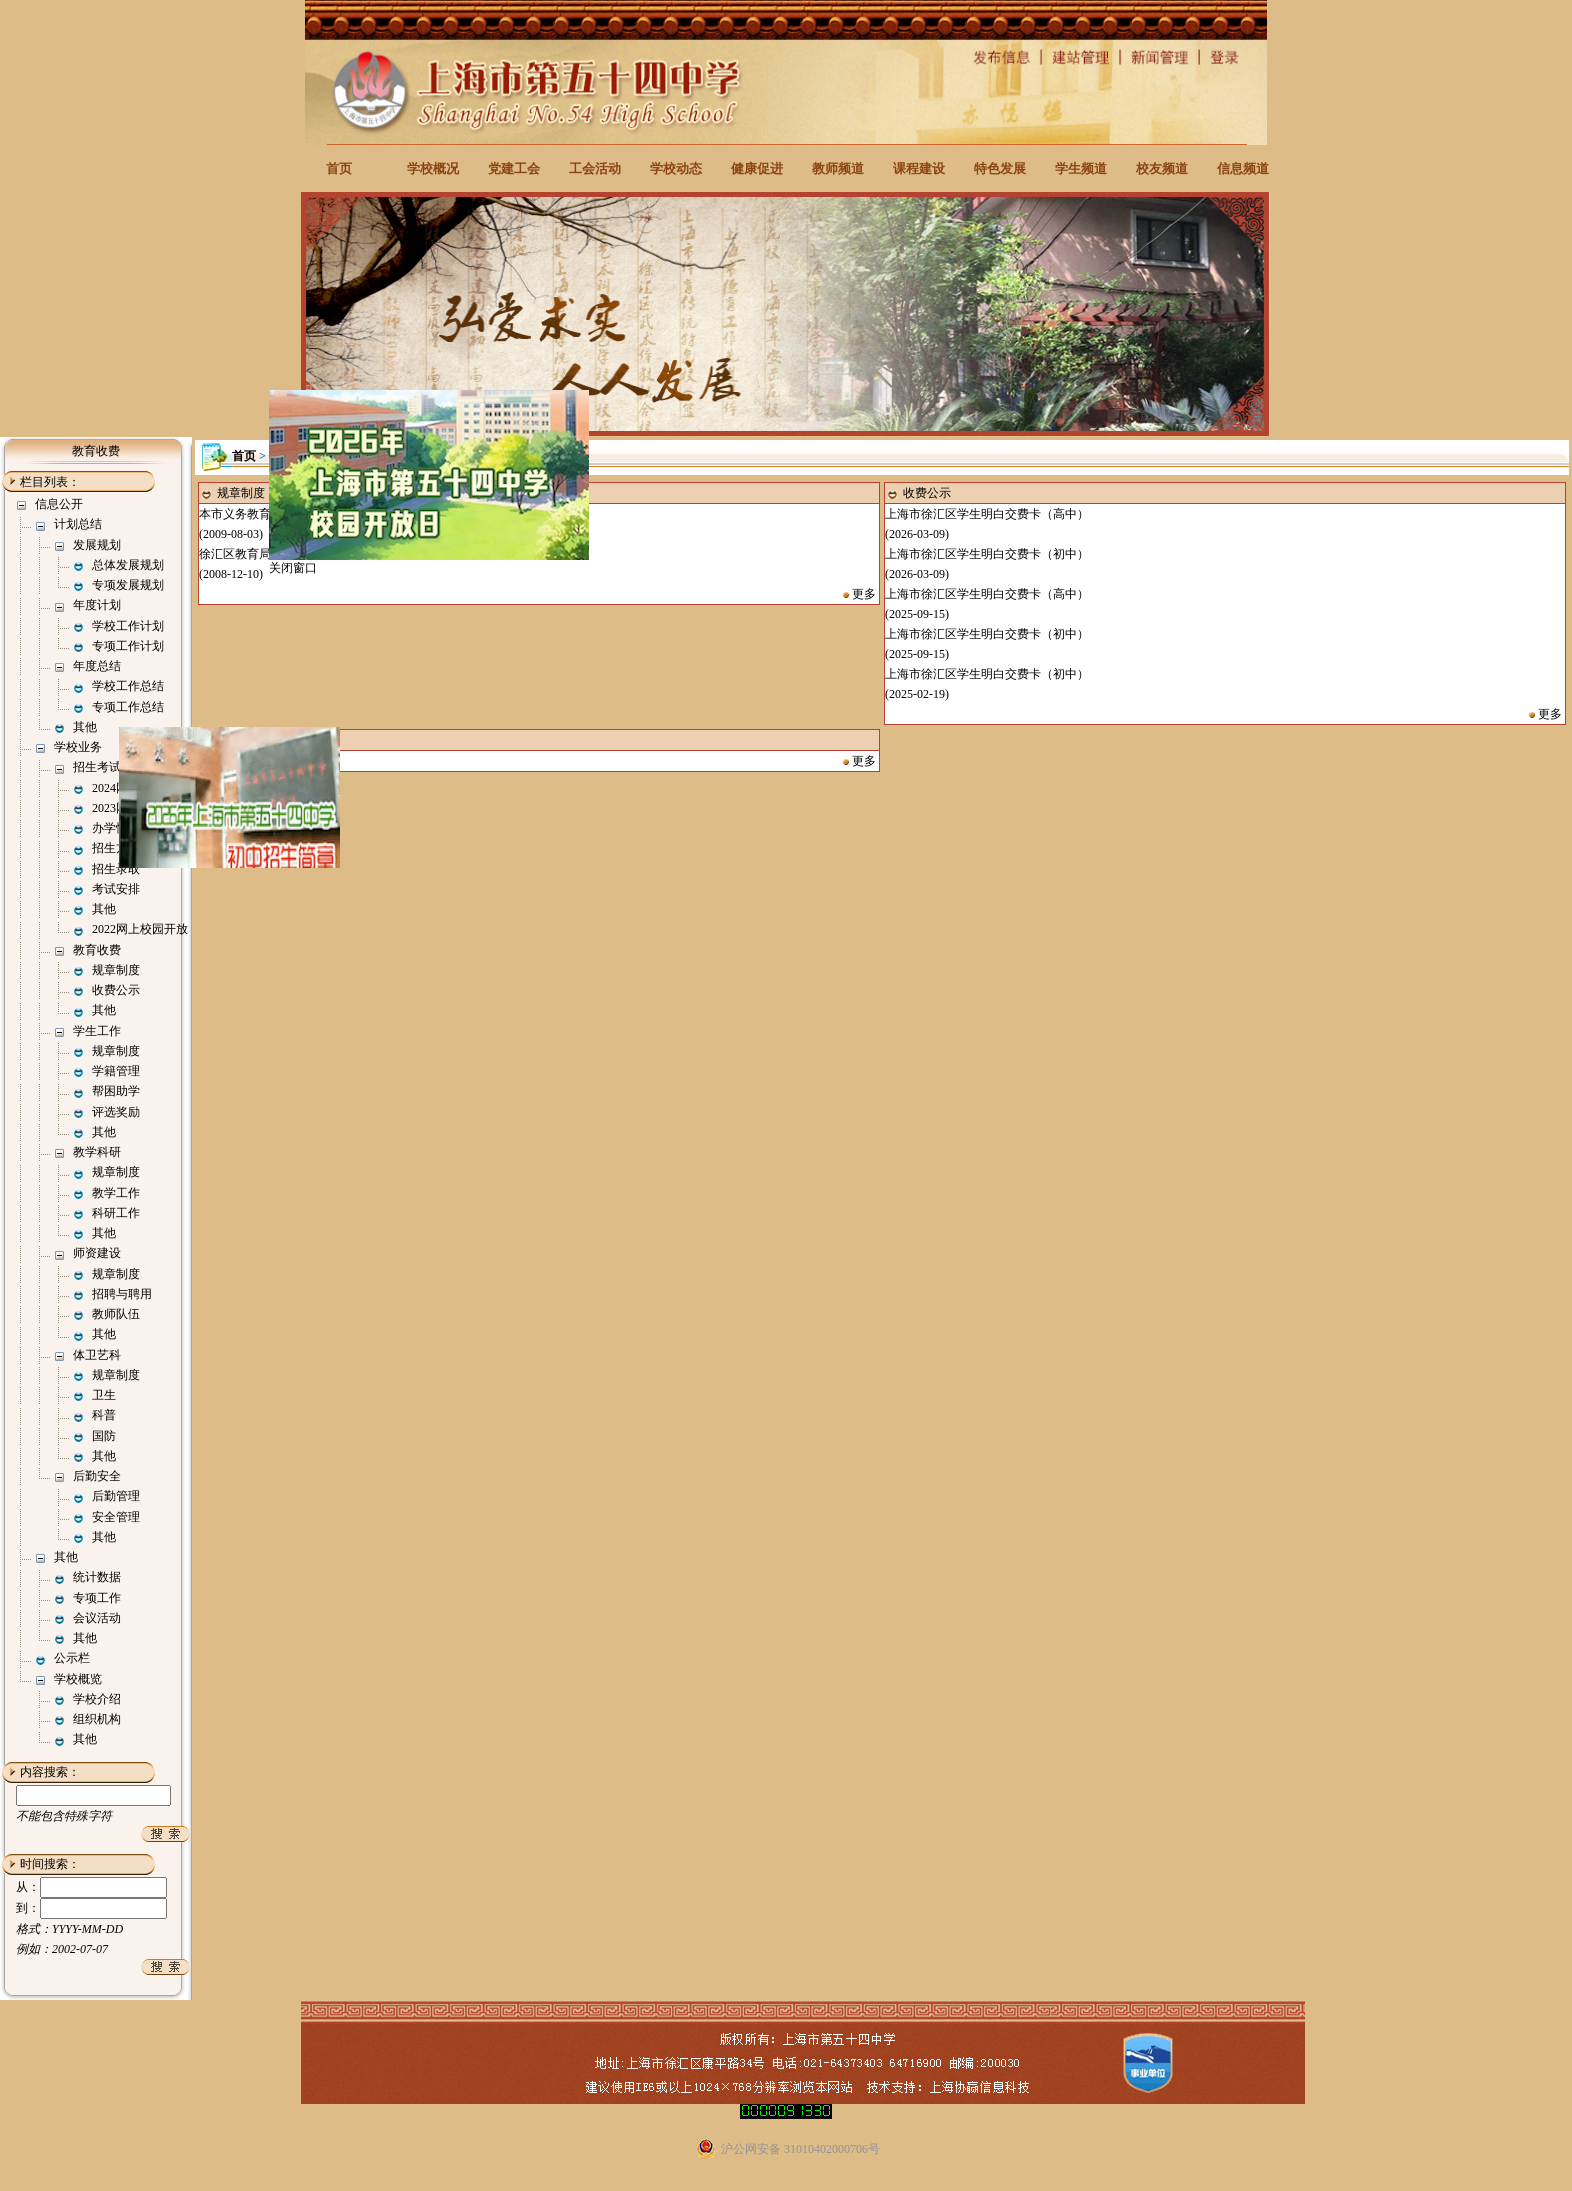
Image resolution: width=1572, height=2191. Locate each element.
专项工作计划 (128, 646)
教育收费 (97, 950)
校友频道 (1162, 168)
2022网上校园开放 (140, 929)
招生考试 (97, 767)
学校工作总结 (128, 686)
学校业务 (78, 747)
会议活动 (97, 1618)
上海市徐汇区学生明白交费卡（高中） (987, 514)
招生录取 (116, 869)
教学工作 (116, 1193)
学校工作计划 (128, 626)
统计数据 (97, 1577)
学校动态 (676, 168)
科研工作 (116, 1213)
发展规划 (97, 545)
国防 (104, 1436)
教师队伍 (116, 1314)
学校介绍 (97, 1699)
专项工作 (97, 1598)
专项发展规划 (128, 585)
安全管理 (116, 1517)
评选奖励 (116, 1112)
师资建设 (97, 1253)
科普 (104, 1415)
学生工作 (97, 1031)
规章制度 (116, 970)
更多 (864, 594)
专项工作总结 (128, 707)
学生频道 (1081, 168)
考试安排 (116, 889)
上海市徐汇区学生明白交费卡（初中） (987, 554)
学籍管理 (116, 1071)
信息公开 (59, 504)
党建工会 (514, 168)
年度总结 (97, 666)
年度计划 (97, 605)
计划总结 (78, 524)
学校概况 (433, 168)
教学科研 (97, 1152)
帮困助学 (116, 1091)
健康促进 (757, 168)
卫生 (104, 1395)
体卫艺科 (97, 1355)
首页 (339, 168)
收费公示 (116, 990)
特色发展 (1000, 168)
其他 (85, 727)
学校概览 (78, 1679)
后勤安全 (97, 1476)
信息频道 (1243, 168)
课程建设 (919, 168)
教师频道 (838, 168)
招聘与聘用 (122, 1294)
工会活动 (595, 168)
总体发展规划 (128, 565)
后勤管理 (116, 1496)
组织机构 (97, 1719)
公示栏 (72, 1658)
